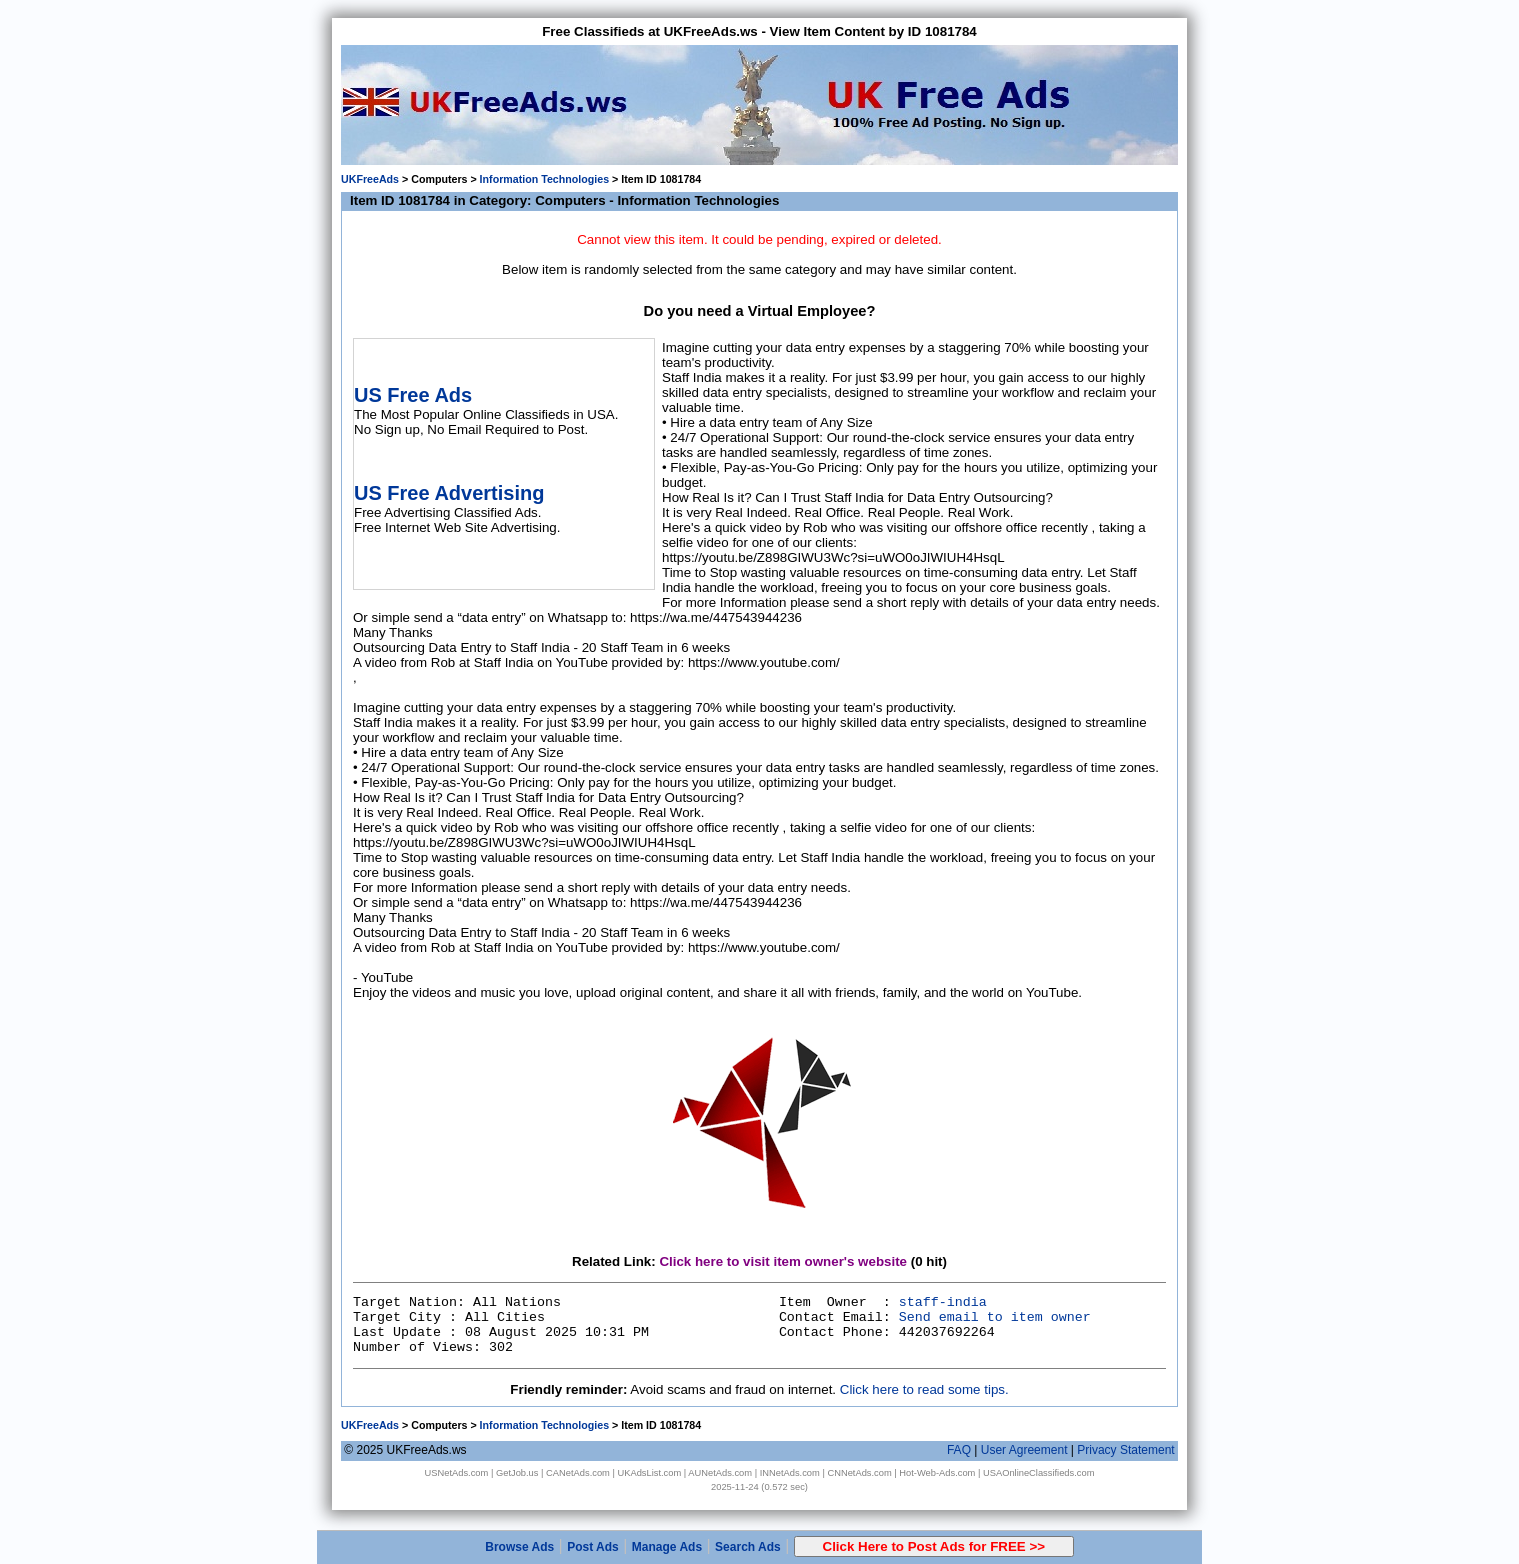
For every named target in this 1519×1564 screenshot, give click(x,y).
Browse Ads (519, 1547)
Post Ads (593, 1547)
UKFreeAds (370, 179)
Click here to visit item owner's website (783, 1261)
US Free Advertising (449, 493)
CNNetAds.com (859, 1473)
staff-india (943, 1302)
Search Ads (748, 1547)
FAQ (959, 1450)
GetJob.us (517, 1473)
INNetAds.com (790, 1473)
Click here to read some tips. (924, 1389)
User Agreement (1024, 1450)
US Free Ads (413, 395)
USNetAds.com (457, 1473)
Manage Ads (667, 1547)
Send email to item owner (995, 1317)
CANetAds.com (578, 1473)
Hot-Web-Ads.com (937, 1473)
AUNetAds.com (720, 1473)
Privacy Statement (1125, 1450)
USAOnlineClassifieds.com (1038, 1473)
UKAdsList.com (649, 1473)
